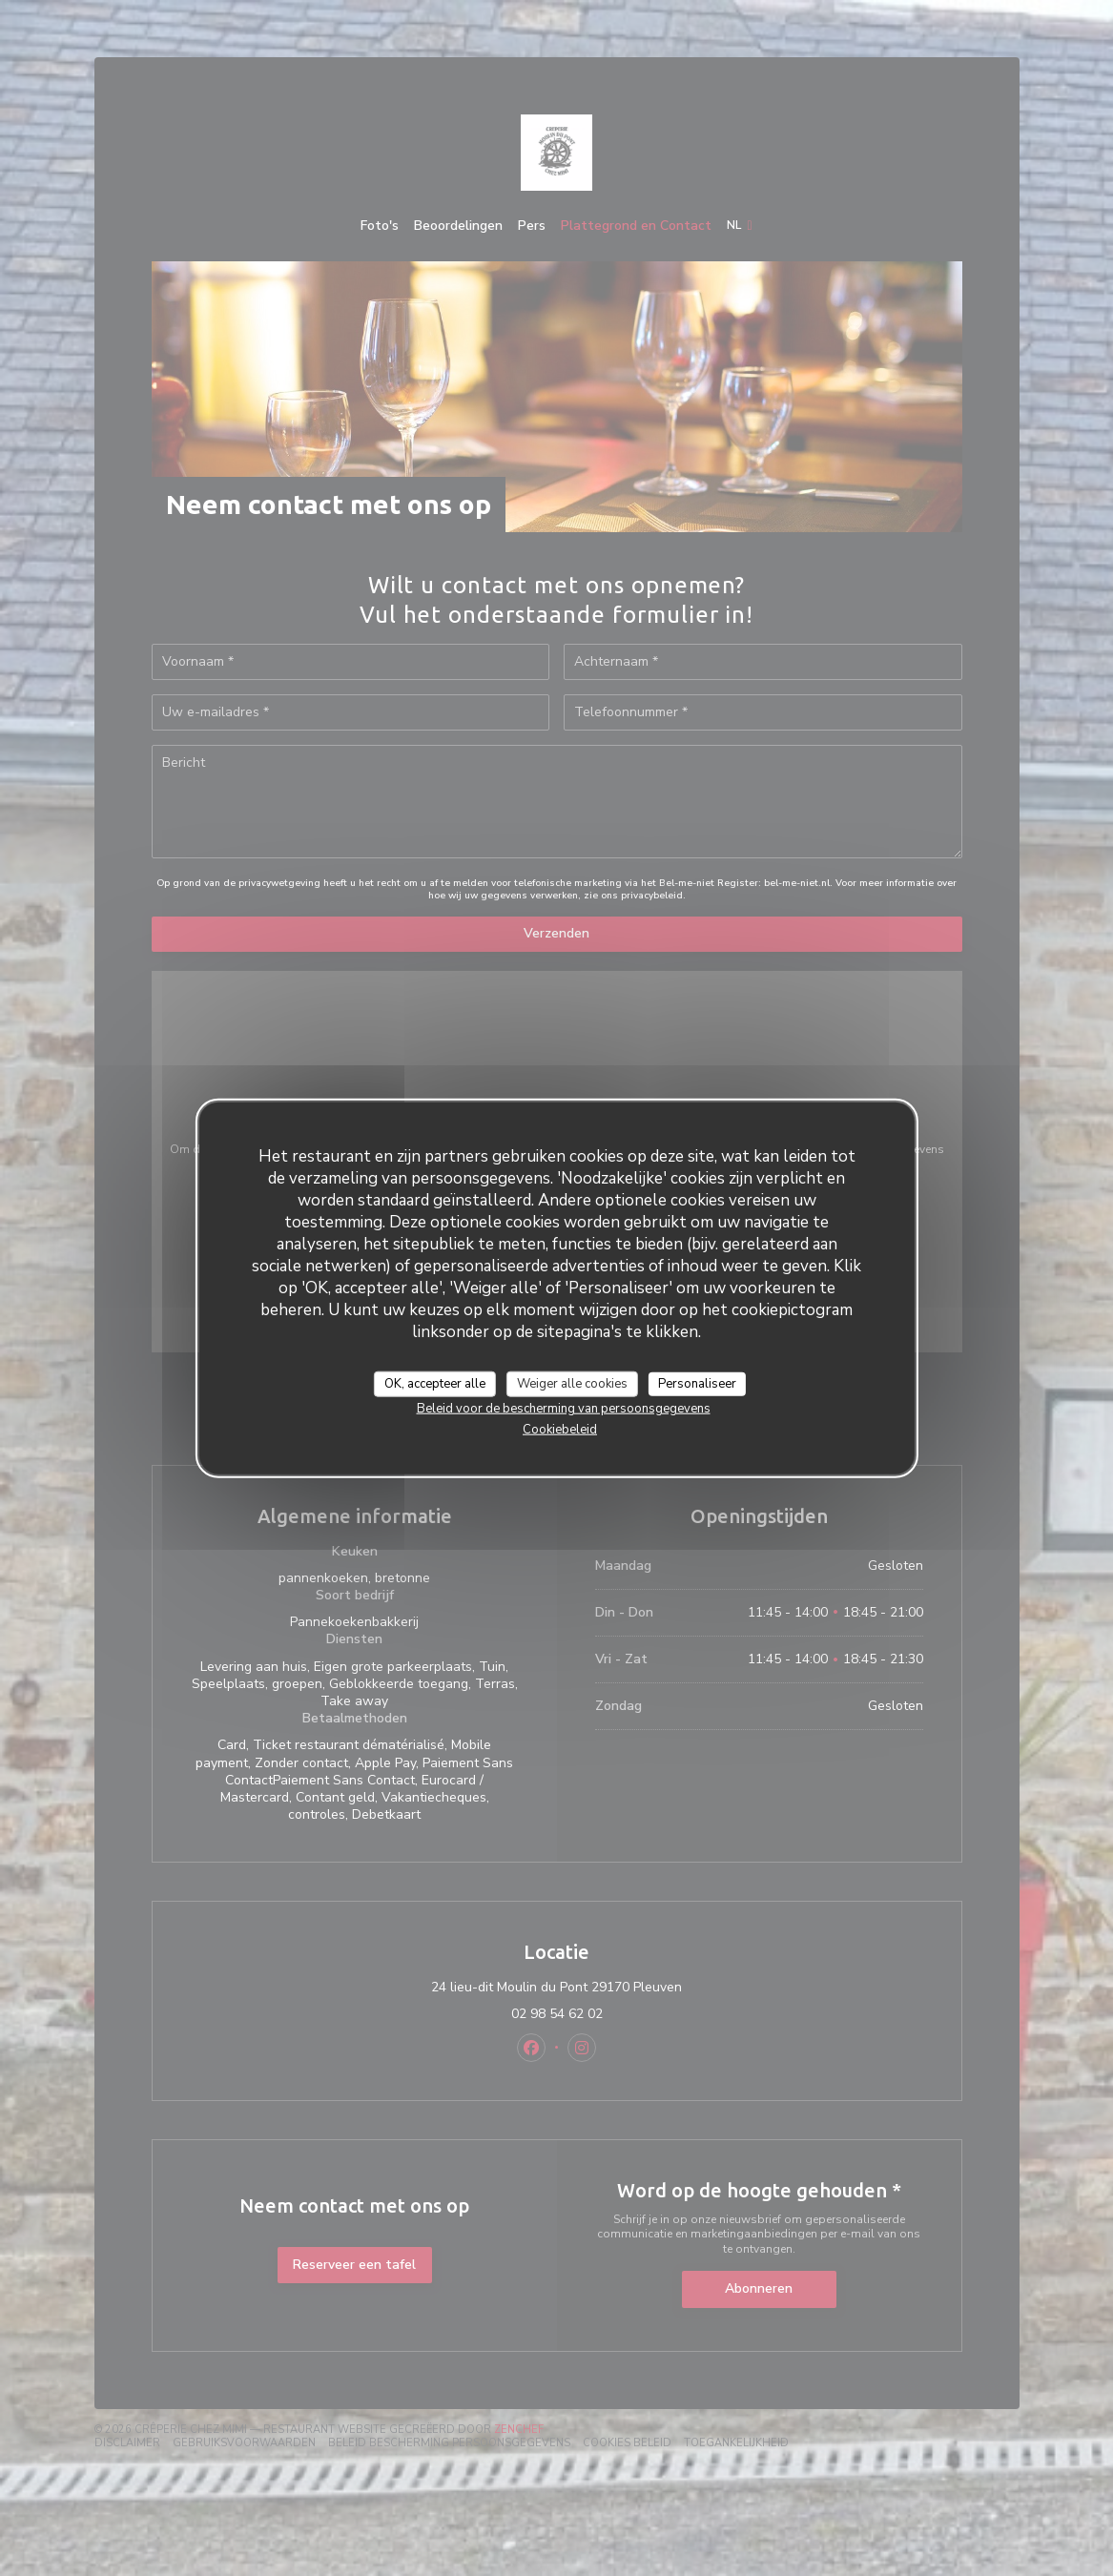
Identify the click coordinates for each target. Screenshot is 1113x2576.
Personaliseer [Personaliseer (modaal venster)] (697, 1382)
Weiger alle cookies (572, 1382)
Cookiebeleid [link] (560, 1429)
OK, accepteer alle (434, 1382)
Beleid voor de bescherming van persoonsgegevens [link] (564, 1408)
